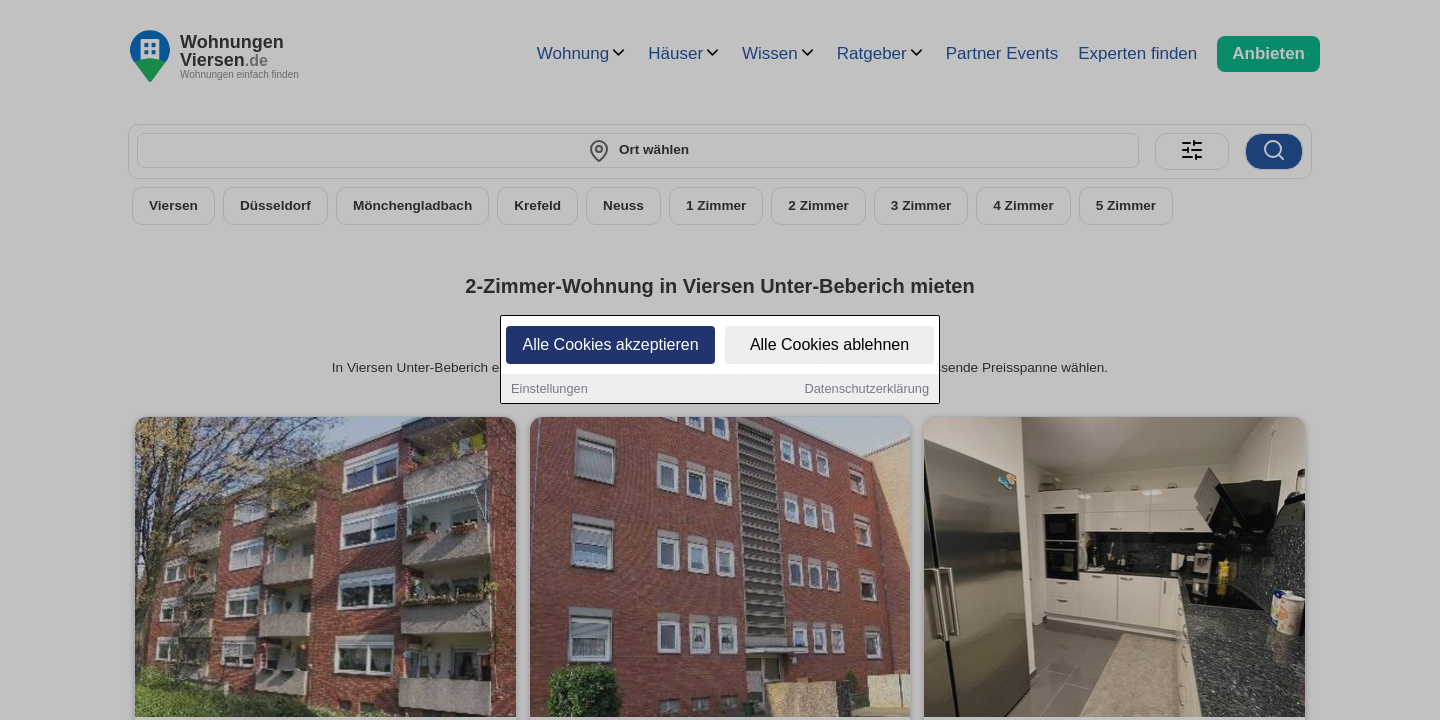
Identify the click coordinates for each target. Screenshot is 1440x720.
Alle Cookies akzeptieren (610, 345)
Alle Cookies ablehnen (829, 345)
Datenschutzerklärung (867, 389)
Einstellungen (549, 389)
